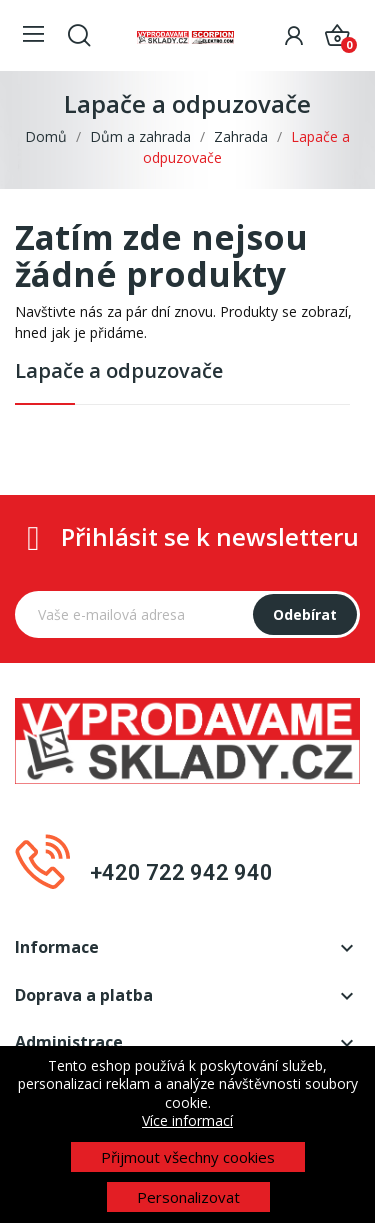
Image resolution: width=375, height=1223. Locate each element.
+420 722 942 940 (181, 872)
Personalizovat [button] (188, 1197)
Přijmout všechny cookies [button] (188, 1157)
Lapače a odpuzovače (119, 370)
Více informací (187, 1120)
